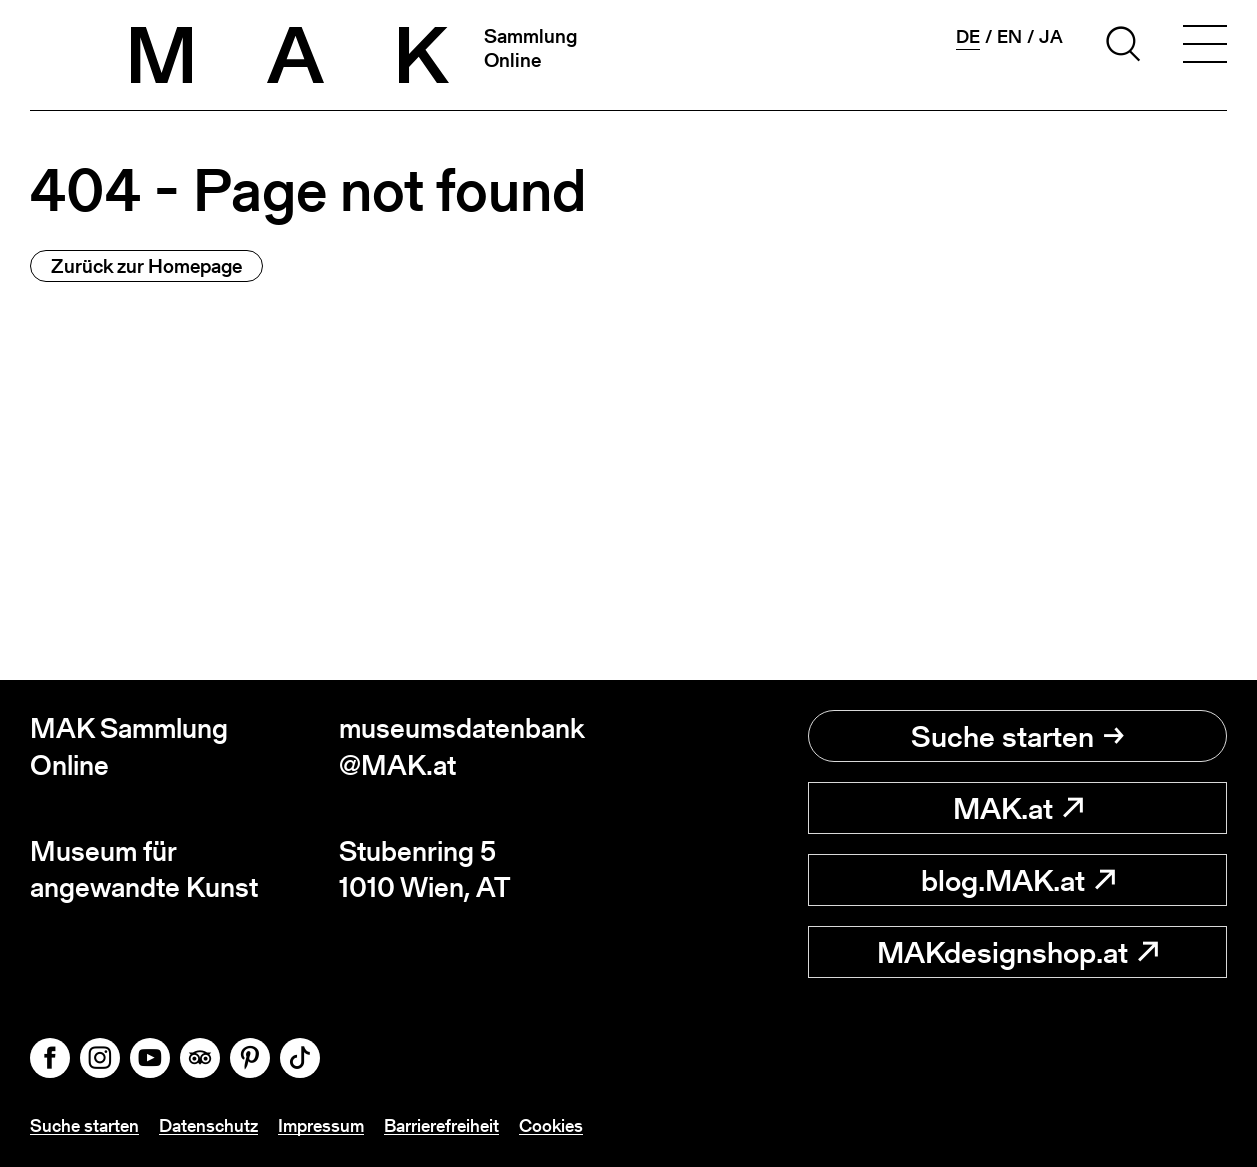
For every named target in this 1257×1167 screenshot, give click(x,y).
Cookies (551, 1125)
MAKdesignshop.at (1017, 952)
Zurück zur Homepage (146, 266)
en (1009, 37)
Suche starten (1017, 736)
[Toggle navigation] (1205, 47)
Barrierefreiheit (441, 1125)
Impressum (321, 1125)
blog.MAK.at (1018, 880)
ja (1051, 37)
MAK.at (1018, 808)
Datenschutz (208, 1125)
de (968, 37)
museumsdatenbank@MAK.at (462, 746)
